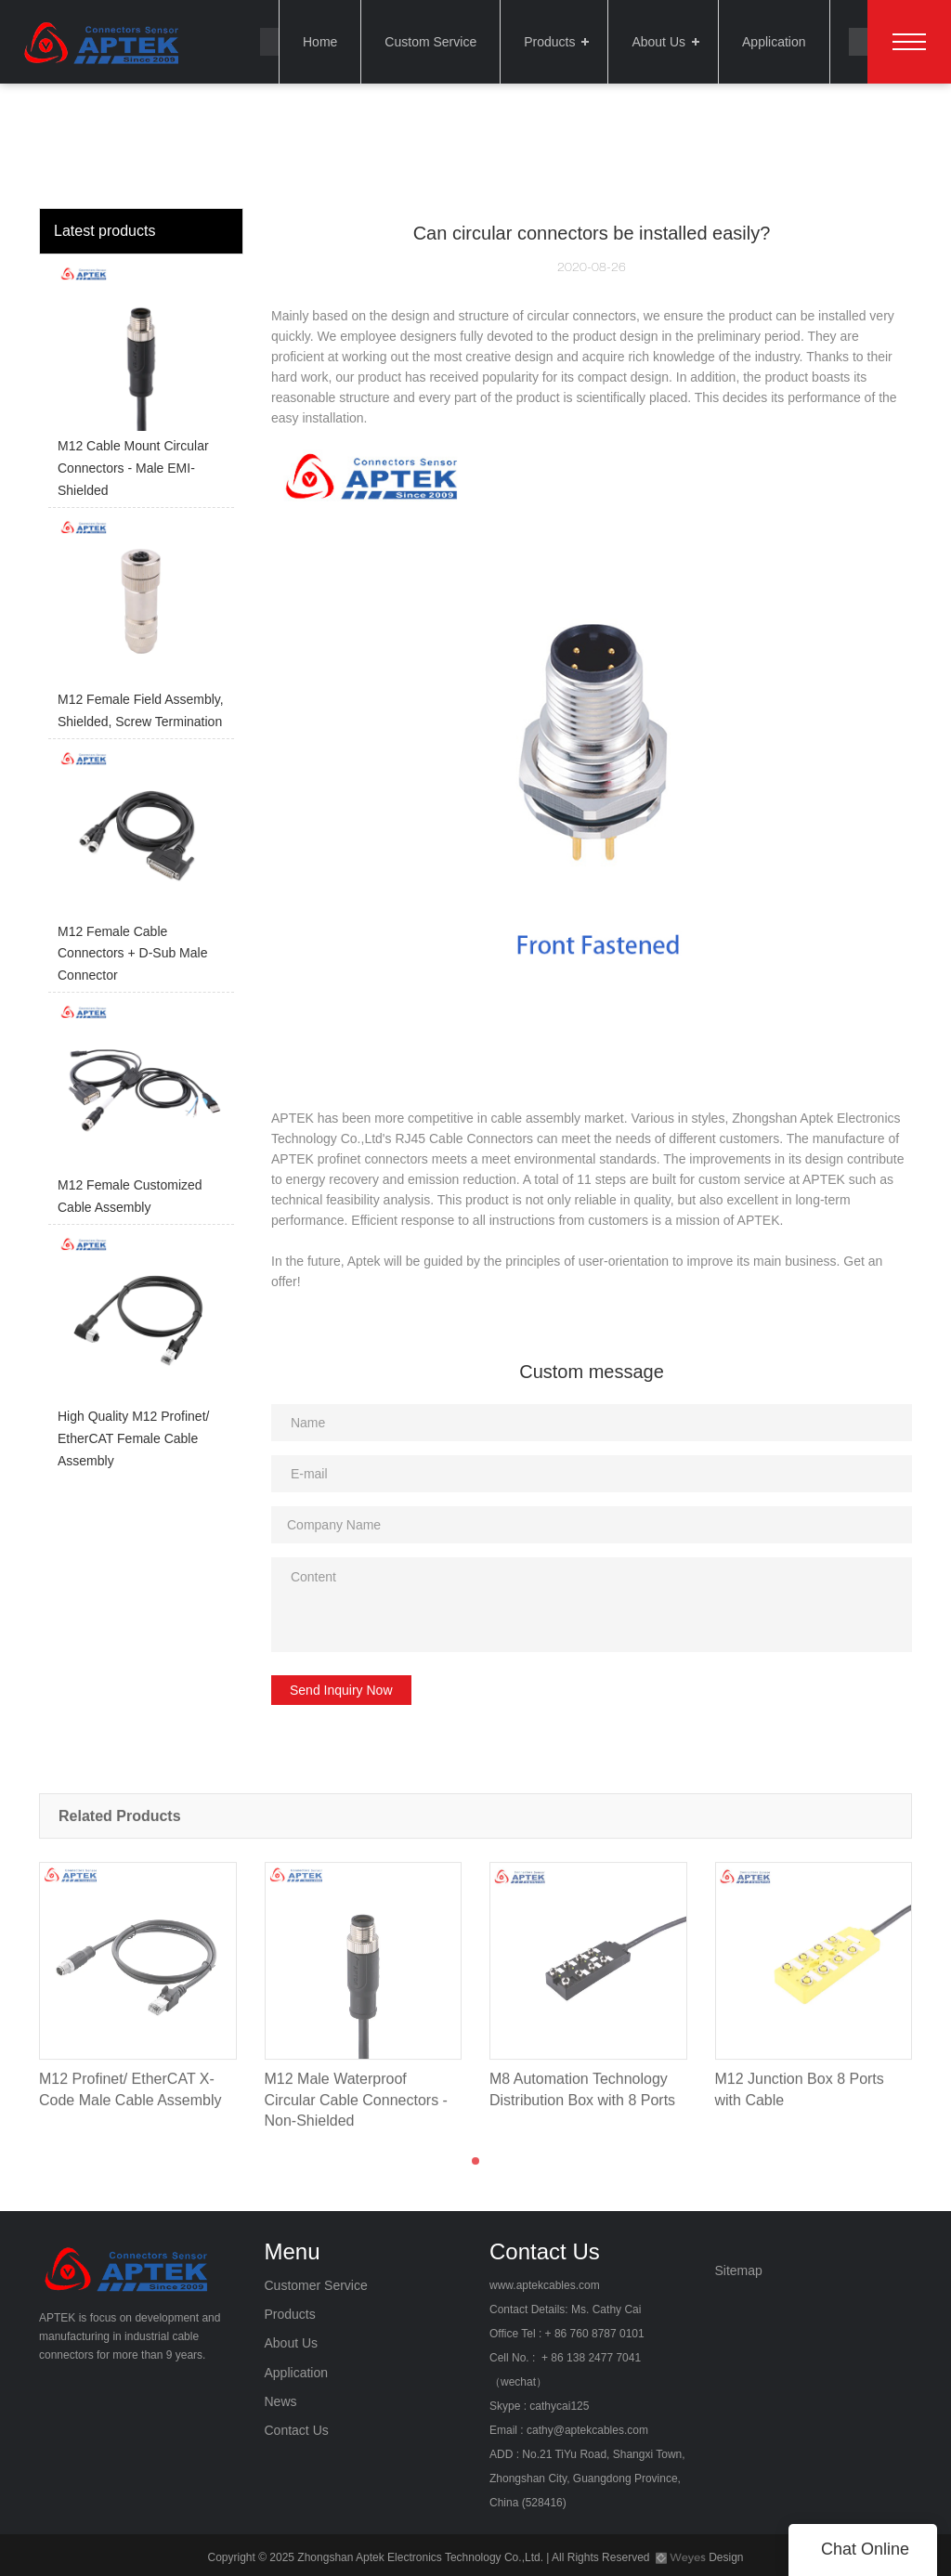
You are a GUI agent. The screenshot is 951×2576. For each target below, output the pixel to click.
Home (320, 41)
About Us (658, 41)
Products (549, 41)
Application (774, 41)
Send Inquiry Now (341, 1690)
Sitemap (738, 2270)
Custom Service (430, 41)
